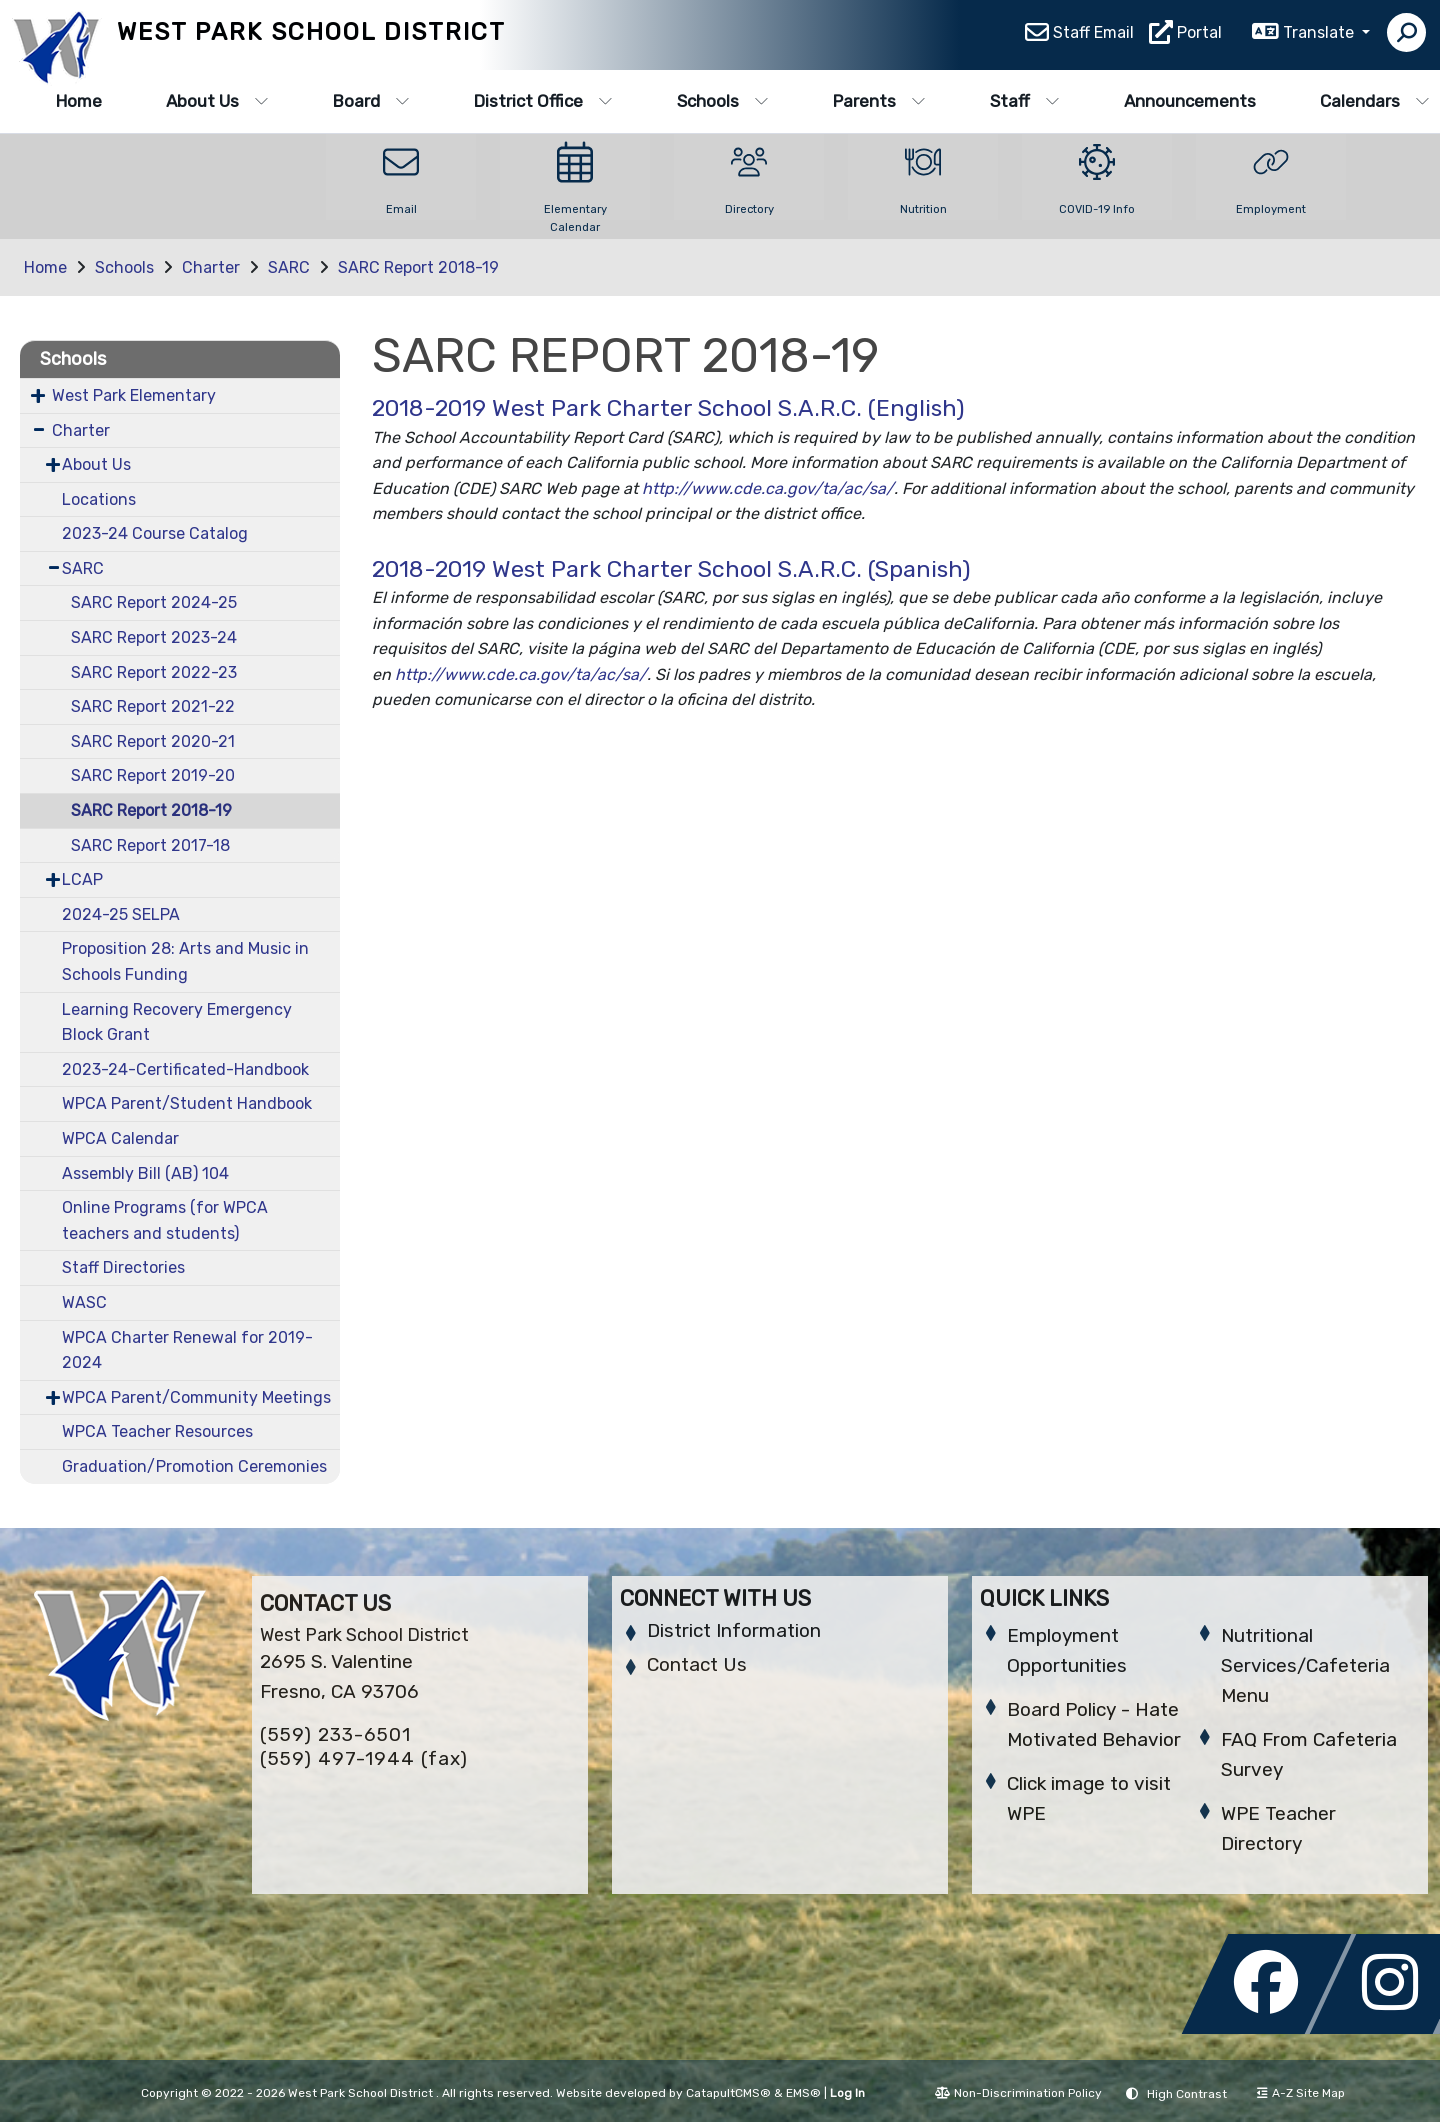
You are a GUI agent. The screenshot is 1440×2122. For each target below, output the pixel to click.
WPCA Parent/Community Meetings (196, 1397)
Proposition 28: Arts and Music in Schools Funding (185, 961)
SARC (289, 267)
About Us (217, 101)
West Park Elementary (134, 395)
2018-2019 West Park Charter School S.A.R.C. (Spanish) (671, 569)
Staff (1025, 101)
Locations (99, 499)
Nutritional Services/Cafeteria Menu (1305, 1665)
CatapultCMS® (728, 2093)
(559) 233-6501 (335, 1734)
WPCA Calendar (120, 1138)
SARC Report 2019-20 (153, 775)
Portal (1199, 35)
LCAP (82, 879)
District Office (543, 101)
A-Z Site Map (1301, 2093)
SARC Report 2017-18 (150, 845)
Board (371, 101)
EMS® (803, 2093)
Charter (211, 267)
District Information (734, 1630)
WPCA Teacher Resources (157, 1431)
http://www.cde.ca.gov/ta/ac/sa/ (768, 488)
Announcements (1190, 101)
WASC (84, 1302)
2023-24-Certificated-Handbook (185, 1069)
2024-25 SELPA (121, 914)
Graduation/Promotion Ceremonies (194, 1466)
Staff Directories (123, 1267)
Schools (723, 101)
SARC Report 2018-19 (418, 267)
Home (79, 101)
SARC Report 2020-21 (153, 741)
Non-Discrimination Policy (1018, 2093)
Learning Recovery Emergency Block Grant (177, 1022)
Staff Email (1093, 35)
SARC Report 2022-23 (154, 672)
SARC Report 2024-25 (154, 602)
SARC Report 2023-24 (154, 637)
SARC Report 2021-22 (153, 706)
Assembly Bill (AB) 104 (145, 1173)
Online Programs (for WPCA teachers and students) (165, 1220)
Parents (879, 101)
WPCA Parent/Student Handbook (187, 1103)
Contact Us (697, 1664)
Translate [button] (1320, 35)
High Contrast (1187, 2094)
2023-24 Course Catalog (155, 533)
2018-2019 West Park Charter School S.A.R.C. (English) (668, 408)
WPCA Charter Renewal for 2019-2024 (187, 1350)
